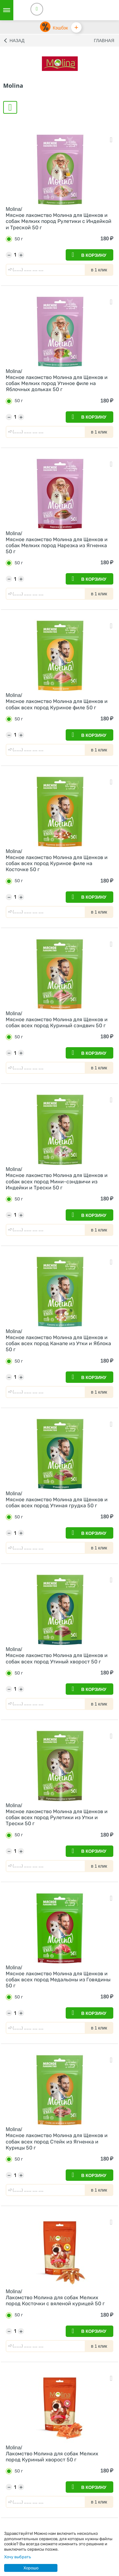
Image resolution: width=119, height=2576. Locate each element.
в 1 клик (99, 269)
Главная (104, 40)
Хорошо (30, 2568)
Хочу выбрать (17, 2556)
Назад (17, 40)
